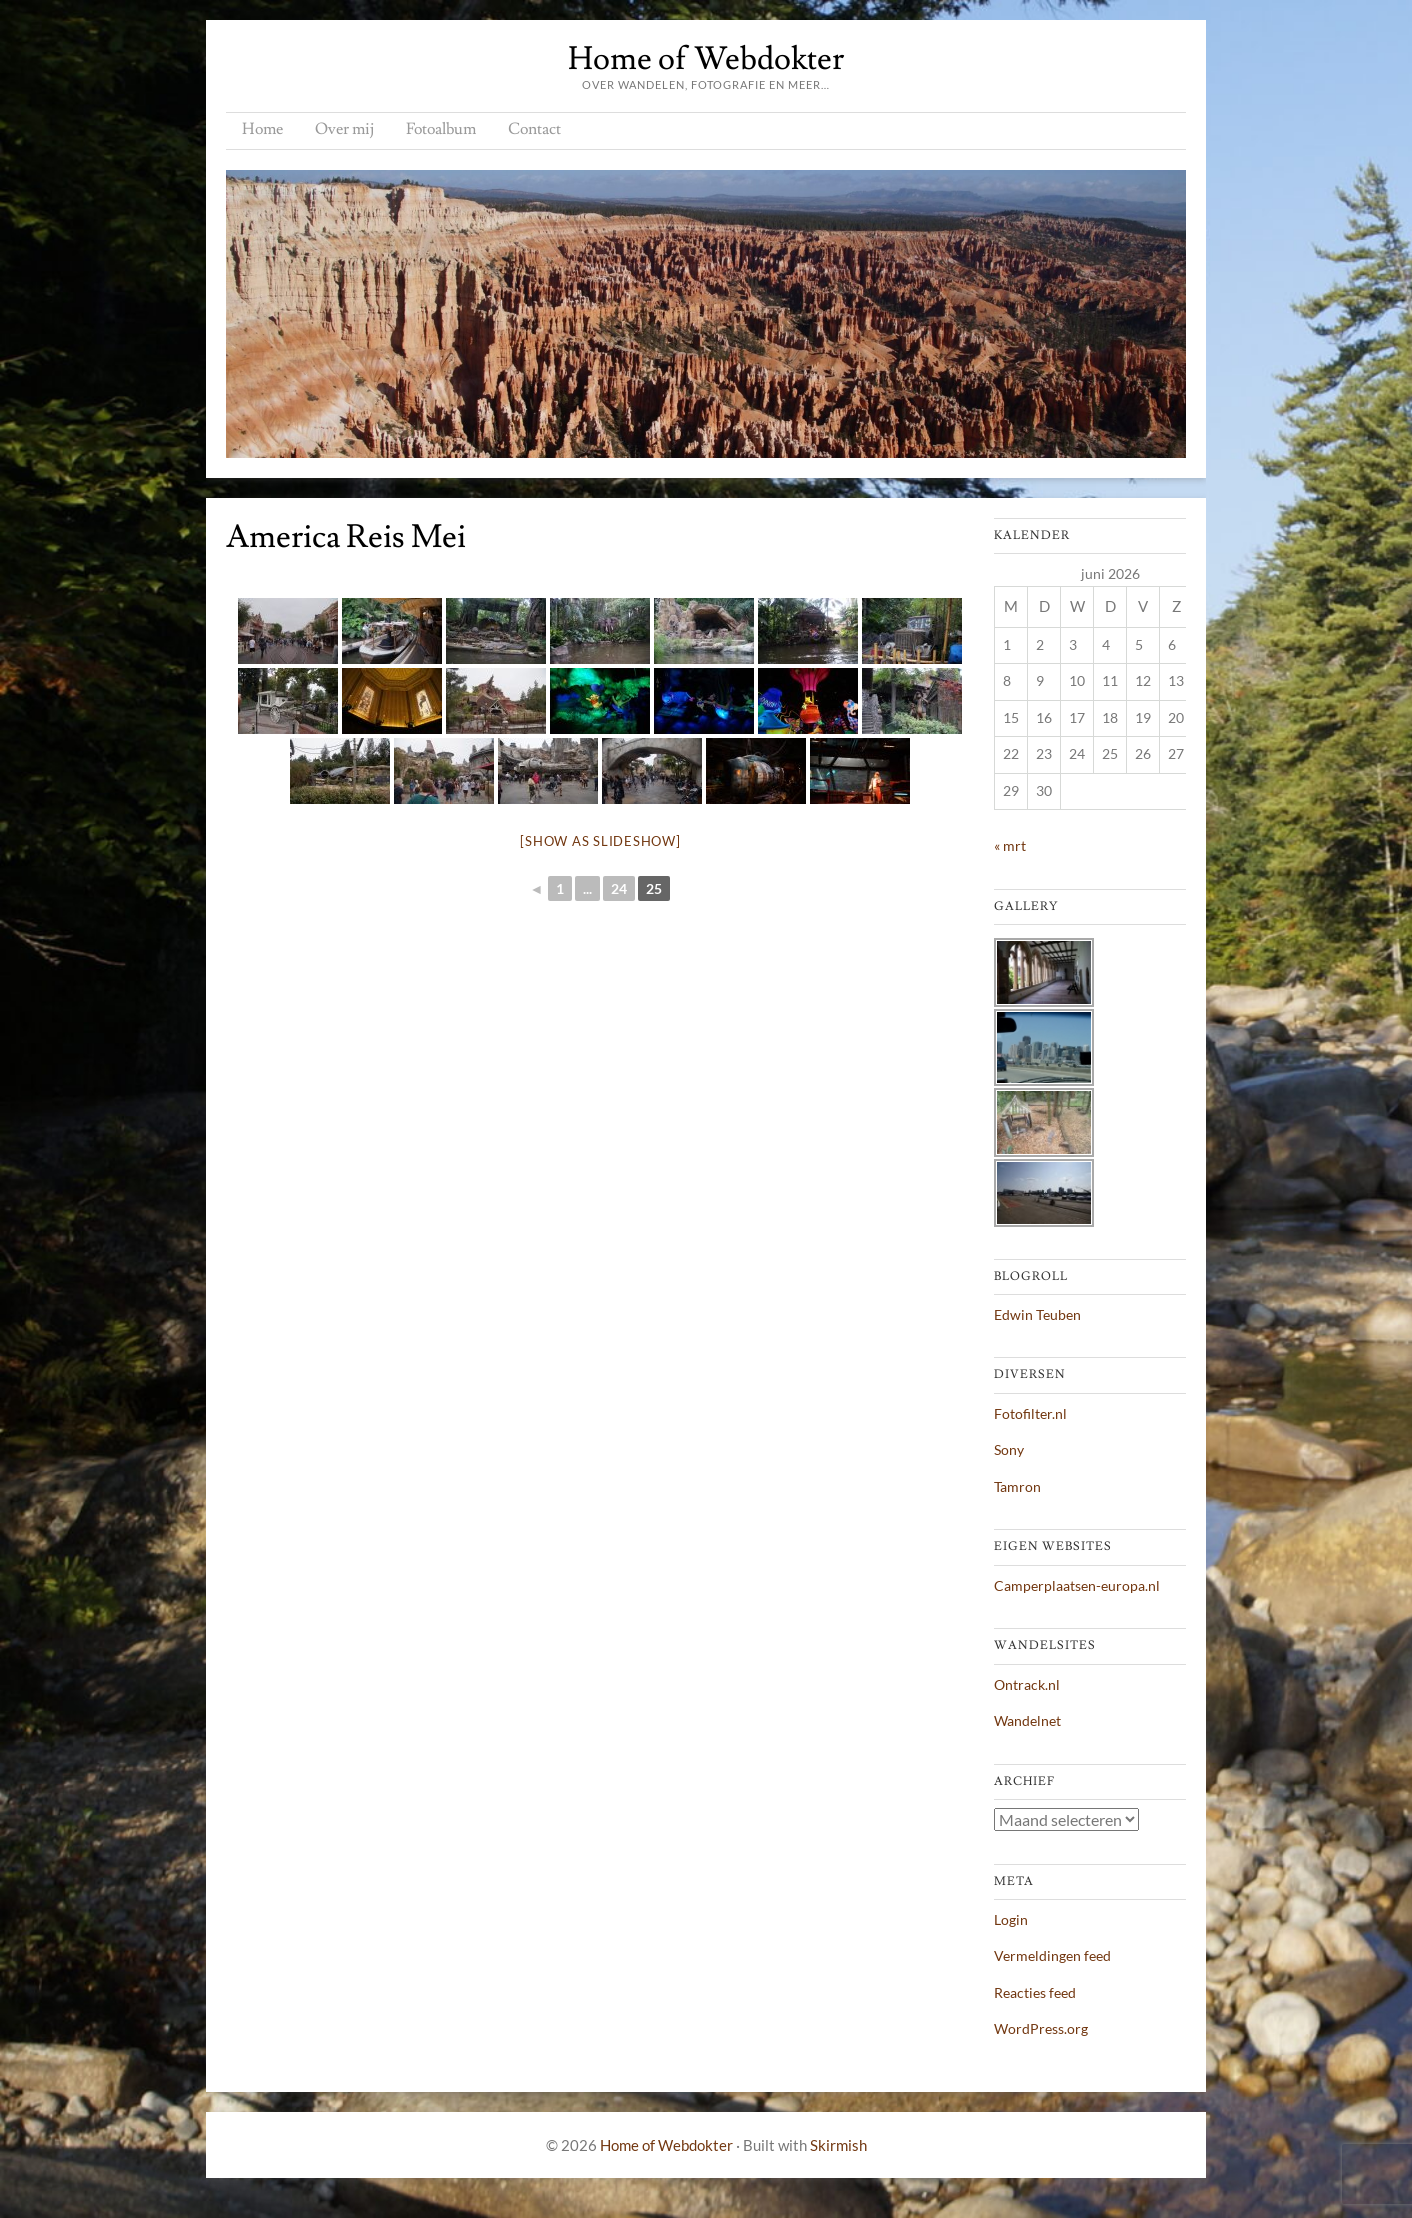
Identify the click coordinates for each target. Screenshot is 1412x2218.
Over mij (344, 129)
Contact (534, 129)
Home (262, 129)
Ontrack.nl (1027, 1684)
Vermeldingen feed (1052, 1955)
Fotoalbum (441, 129)
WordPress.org (1041, 2028)
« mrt (1010, 845)
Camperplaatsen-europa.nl (1077, 1585)
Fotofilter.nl (1030, 1413)
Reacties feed (1035, 1992)
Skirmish (838, 2145)
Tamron (1017, 1486)
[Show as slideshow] (600, 841)
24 (619, 888)
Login (1011, 1919)
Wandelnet (1027, 1720)
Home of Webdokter (706, 59)
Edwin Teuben (1037, 1314)
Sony (1009, 1449)
